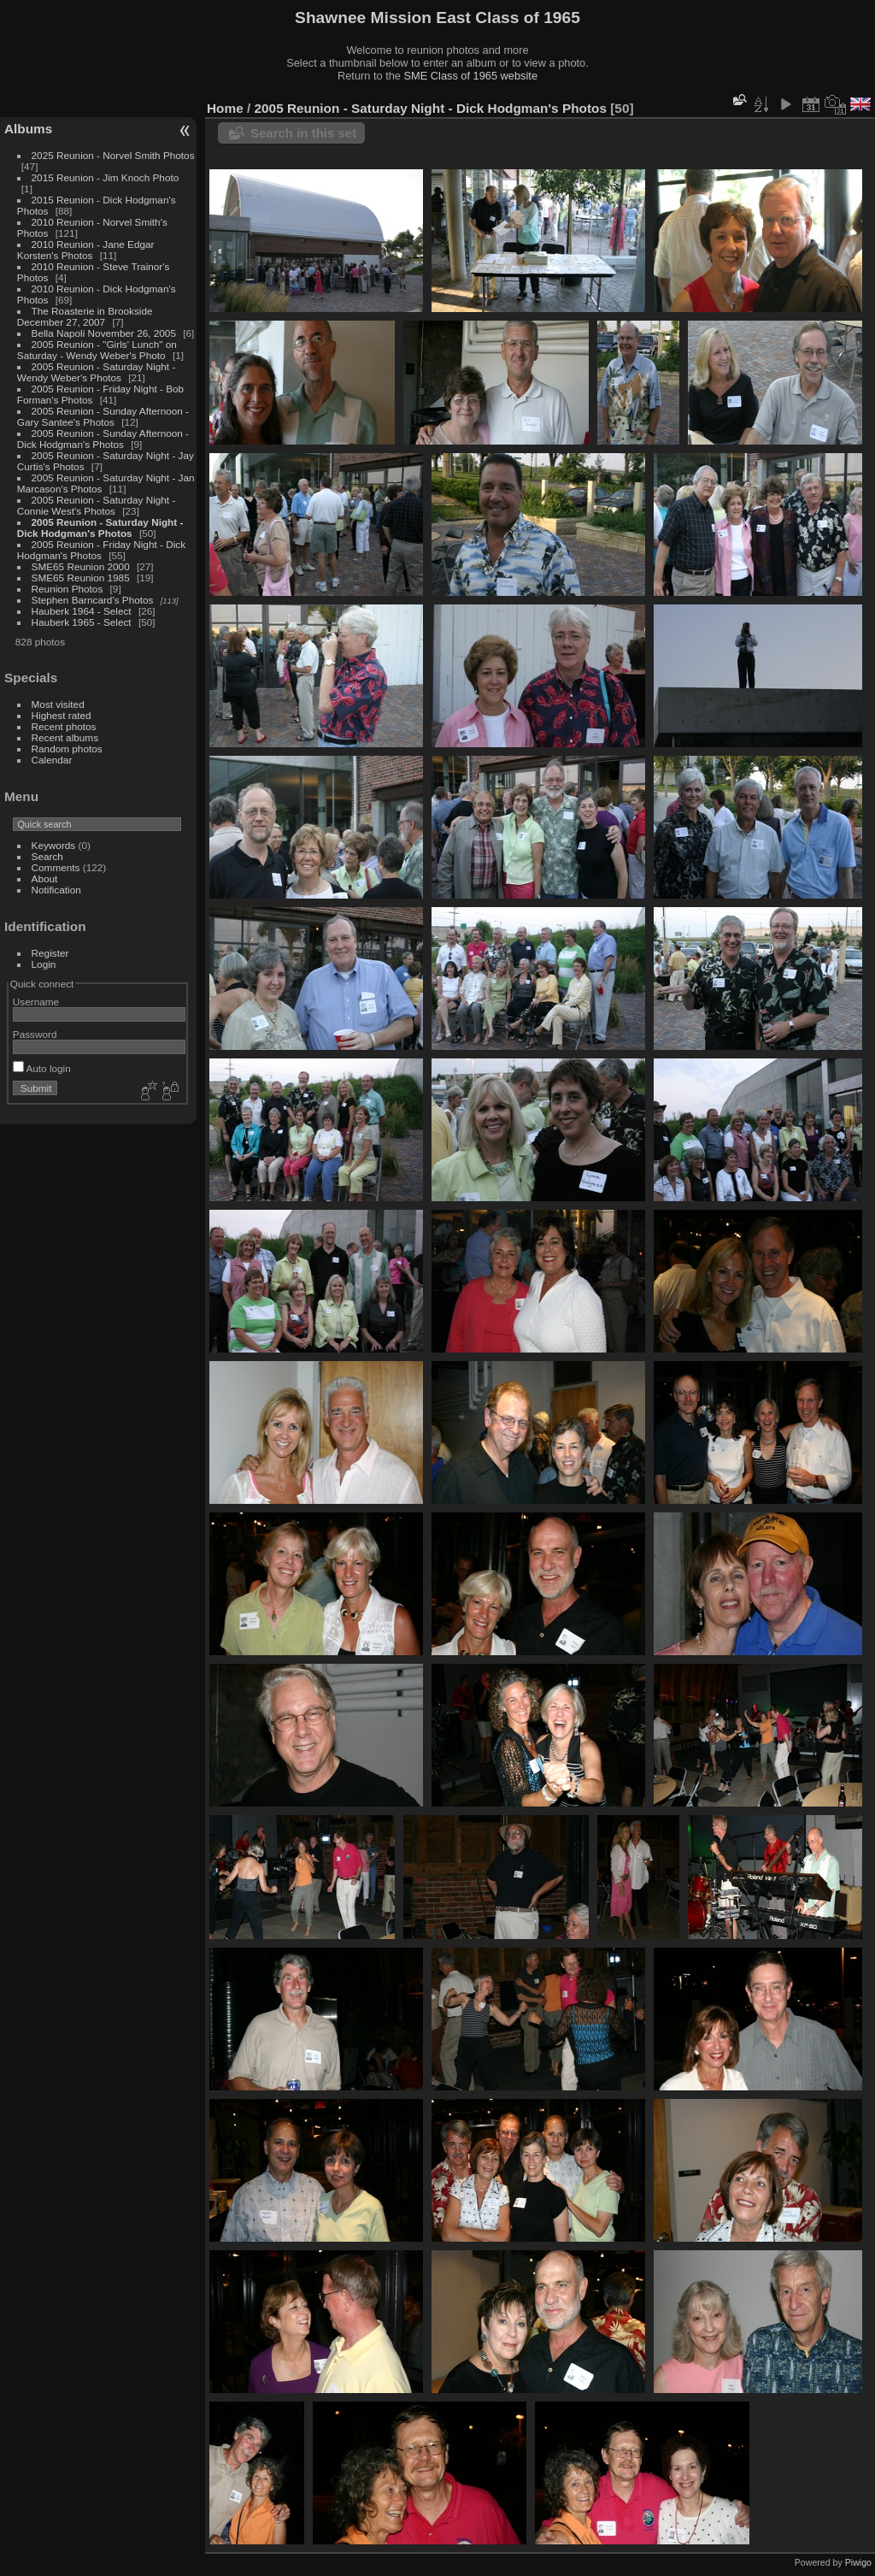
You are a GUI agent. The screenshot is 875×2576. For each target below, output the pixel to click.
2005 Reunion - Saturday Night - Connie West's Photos (96, 505)
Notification (56, 889)
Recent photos (64, 726)
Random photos (67, 748)
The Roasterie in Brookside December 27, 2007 (85, 316)
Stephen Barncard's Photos (93, 599)
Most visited (58, 704)
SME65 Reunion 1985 (81, 577)
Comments (56, 867)
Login (44, 964)
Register (50, 952)
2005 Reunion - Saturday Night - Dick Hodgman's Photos (100, 527)
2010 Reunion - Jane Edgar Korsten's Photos (86, 250)
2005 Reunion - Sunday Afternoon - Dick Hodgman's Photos (103, 438)
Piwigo (858, 2562)
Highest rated (61, 715)
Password (35, 1034)
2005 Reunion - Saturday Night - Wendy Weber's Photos (96, 372)
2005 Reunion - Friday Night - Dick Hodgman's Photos (101, 550)
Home (225, 108)
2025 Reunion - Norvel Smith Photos (113, 155)
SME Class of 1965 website (470, 75)
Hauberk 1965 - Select (82, 622)
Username (36, 1001)
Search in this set (303, 133)
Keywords (54, 845)
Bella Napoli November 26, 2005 (104, 333)
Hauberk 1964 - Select (82, 610)
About (45, 878)
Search (47, 856)
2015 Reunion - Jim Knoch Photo (105, 177)
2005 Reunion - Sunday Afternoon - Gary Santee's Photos (103, 416)
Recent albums (65, 737)
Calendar (52, 759)
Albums (28, 128)
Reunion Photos (67, 588)
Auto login (42, 1068)
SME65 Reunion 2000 (81, 566)
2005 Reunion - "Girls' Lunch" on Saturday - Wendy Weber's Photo (97, 350)
